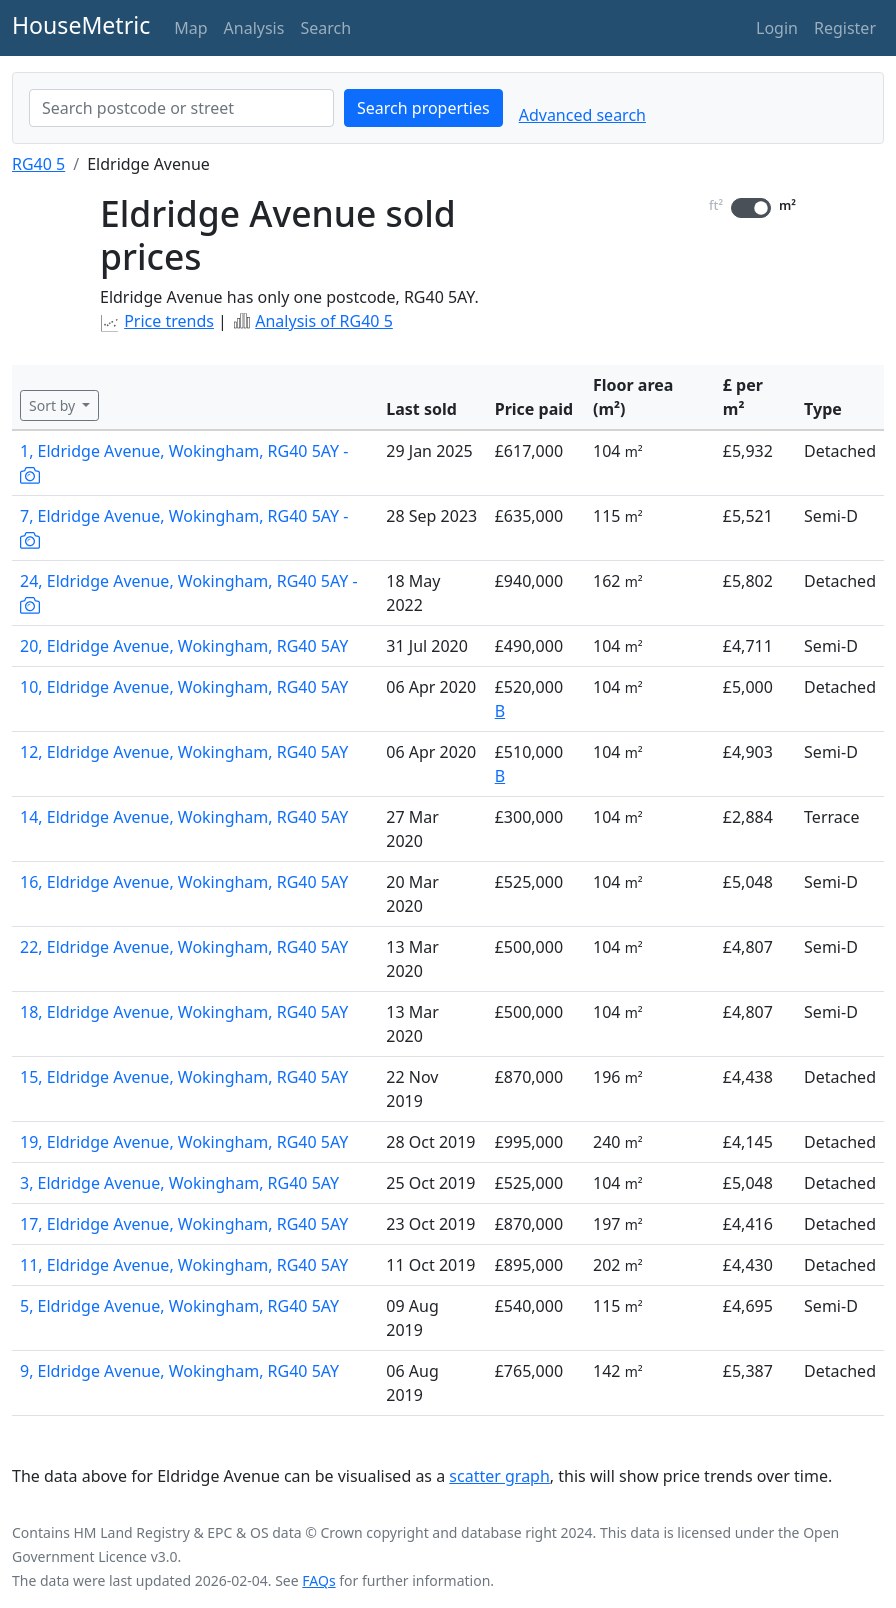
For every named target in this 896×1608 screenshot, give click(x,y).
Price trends (169, 321)
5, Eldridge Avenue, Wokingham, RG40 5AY (179, 1306)
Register (845, 28)
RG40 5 (38, 164)
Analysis (254, 28)
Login (777, 28)
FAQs (318, 1580)
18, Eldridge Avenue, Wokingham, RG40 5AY (184, 1012)
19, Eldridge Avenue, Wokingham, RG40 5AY (184, 1142)
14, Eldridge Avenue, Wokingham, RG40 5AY (184, 817)
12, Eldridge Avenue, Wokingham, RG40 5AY (184, 752)
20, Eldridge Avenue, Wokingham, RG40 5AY (184, 646)
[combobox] (181, 108)
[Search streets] (181, 108)
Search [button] (325, 28)
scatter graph (499, 1476)
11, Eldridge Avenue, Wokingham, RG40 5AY (184, 1265)
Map (190, 28)
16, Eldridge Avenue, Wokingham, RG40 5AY (184, 882)
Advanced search (582, 115)
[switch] (751, 208)
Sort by (54, 405)
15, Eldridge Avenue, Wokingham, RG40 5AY (184, 1077)
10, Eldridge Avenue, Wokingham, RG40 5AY (184, 687)
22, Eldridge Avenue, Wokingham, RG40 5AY (184, 947)
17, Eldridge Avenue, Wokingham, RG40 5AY (184, 1224)
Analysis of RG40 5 (324, 321)
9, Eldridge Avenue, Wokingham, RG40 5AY (179, 1371)
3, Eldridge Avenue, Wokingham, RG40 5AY (179, 1183)
